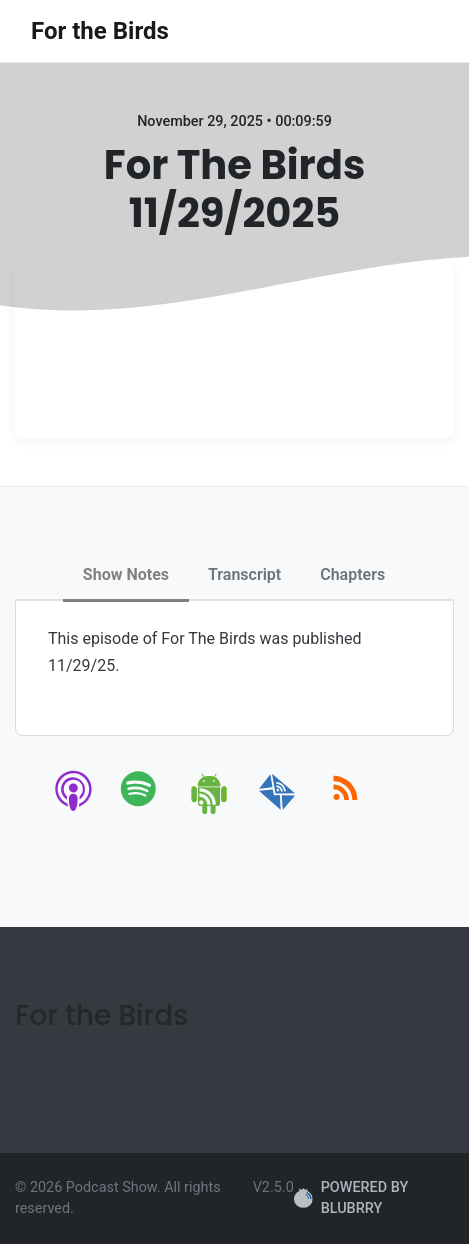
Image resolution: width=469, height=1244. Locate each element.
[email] (277, 810)
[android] (210, 810)
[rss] (345, 810)
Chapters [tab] (352, 574)
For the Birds (100, 31)
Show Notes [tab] (126, 574)
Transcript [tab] (244, 574)
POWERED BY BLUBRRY (351, 1198)
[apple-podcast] (74, 810)
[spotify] (142, 810)
